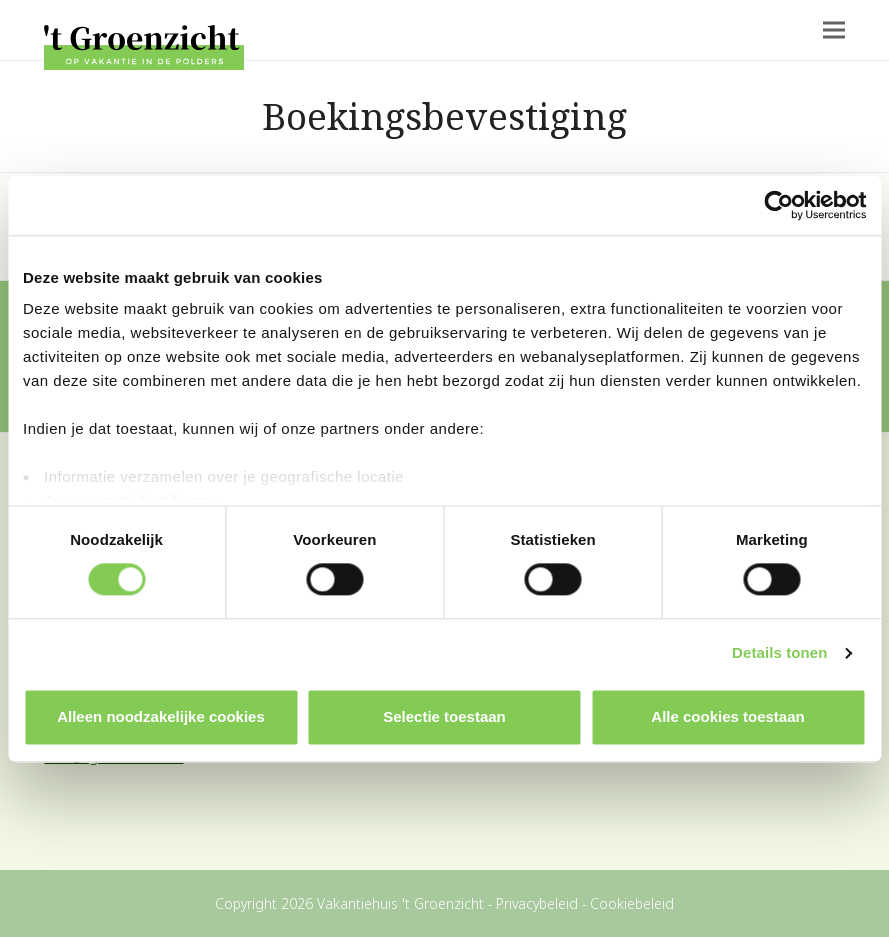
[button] (834, 30)
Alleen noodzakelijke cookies (161, 716)
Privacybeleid (537, 903)
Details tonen (779, 653)
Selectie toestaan (444, 716)
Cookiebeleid (632, 903)
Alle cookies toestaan (727, 716)
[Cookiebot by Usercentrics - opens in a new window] (778, 205)
